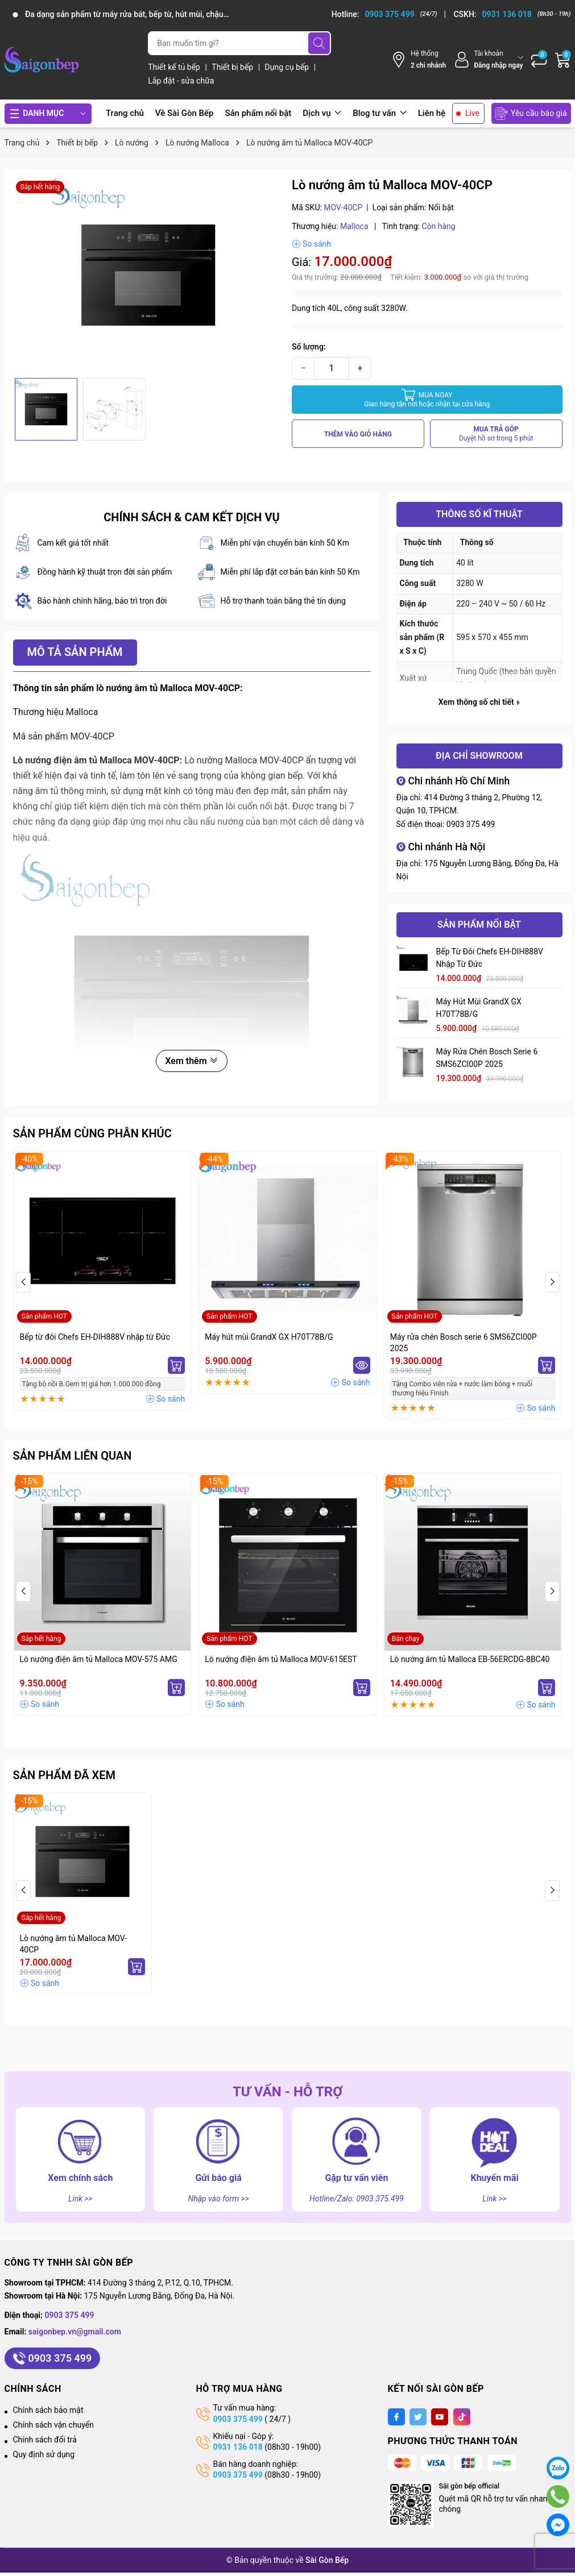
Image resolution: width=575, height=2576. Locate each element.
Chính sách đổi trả (45, 2439)
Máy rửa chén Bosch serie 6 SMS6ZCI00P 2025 (487, 1058)
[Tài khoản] (488, 59)
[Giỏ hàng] (563, 60)
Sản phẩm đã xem (64, 1775)
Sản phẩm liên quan (72, 1455)
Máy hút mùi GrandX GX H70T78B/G (479, 1008)
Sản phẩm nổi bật (258, 113)
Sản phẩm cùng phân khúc (92, 1133)
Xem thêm (191, 1061)
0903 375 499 (470, 824)
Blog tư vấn (379, 113)
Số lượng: (309, 346)
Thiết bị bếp (233, 67)
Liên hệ (431, 113)
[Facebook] (396, 2416)
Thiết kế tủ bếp (175, 67)
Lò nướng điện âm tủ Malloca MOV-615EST (281, 1659)
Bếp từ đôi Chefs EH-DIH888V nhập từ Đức (489, 958)
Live (472, 113)
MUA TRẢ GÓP (496, 434)
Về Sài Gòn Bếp (184, 113)
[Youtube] (439, 2416)
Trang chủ (125, 113)
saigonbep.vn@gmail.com (74, 2331)
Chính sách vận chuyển (53, 2424)
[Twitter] (418, 2416)
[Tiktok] (461, 2416)
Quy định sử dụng (44, 2454)
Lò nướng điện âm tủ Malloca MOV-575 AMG (98, 1659)
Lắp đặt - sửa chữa (181, 80)
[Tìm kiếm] (319, 43)
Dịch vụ (322, 113)
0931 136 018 (238, 2447)
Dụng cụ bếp (288, 67)
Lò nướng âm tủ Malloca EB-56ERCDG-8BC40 (470, 1659)
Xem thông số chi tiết (479, 702)
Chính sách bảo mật (48, 2410)
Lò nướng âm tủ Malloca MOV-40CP (73, 1944)
